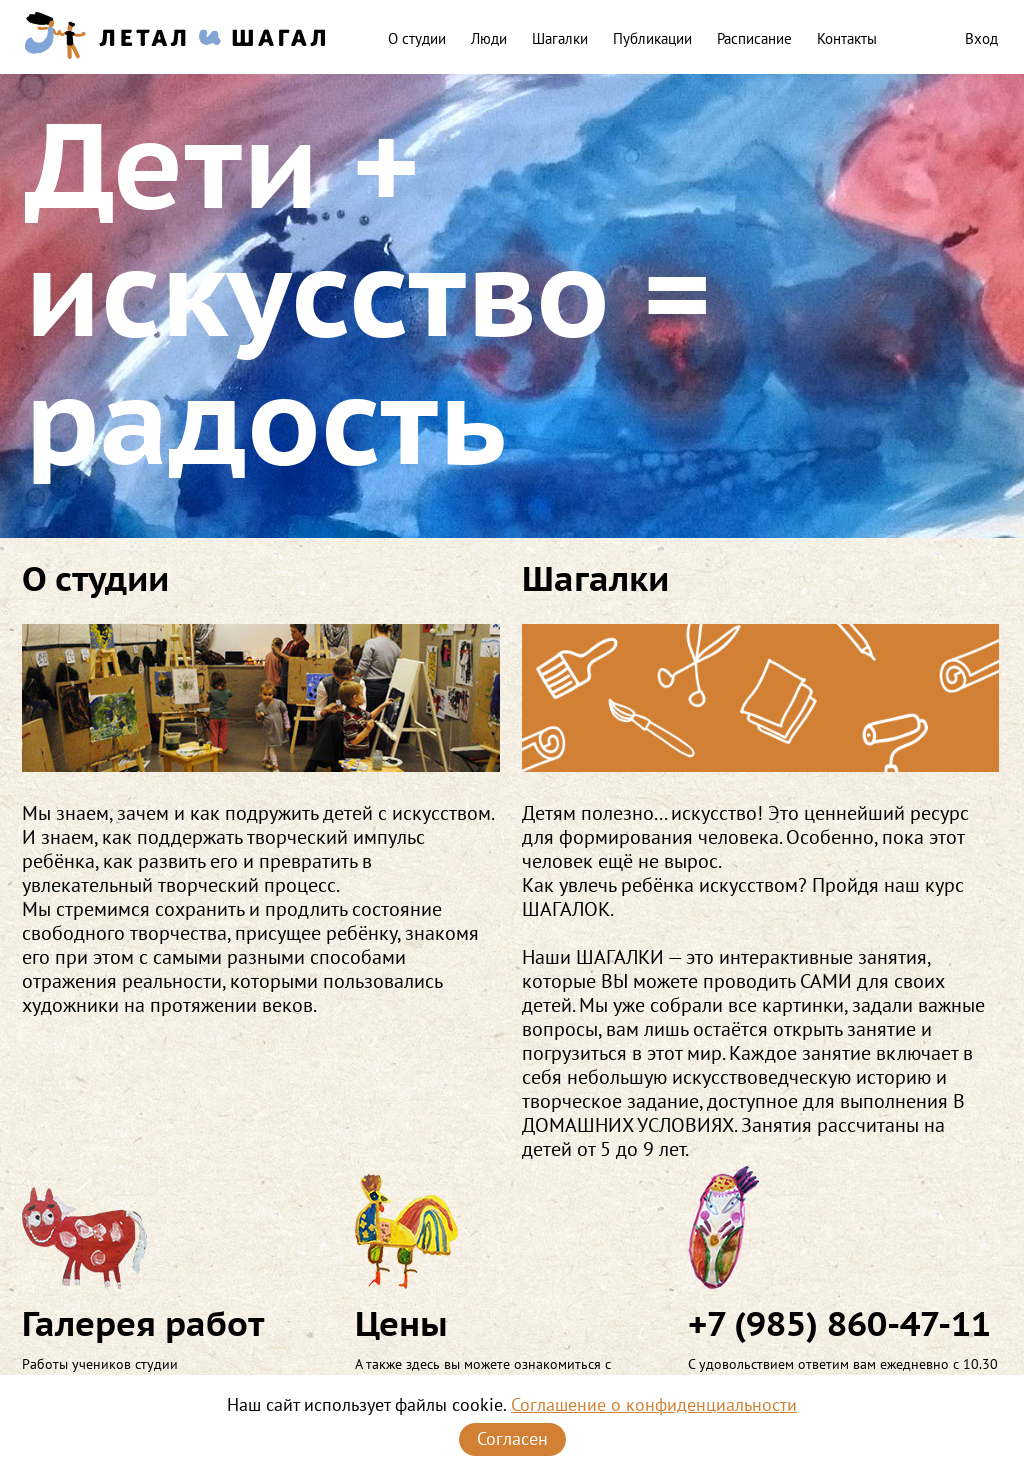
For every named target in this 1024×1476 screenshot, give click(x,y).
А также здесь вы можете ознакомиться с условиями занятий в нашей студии (510, 1275)
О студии (417, 38)
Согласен (512, 1438)
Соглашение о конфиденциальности (654, 1404)
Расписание (754, 38)
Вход (981, 38)
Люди (489, 38)
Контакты (847, 38)
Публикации (652, 38)
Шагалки (560, 38)
